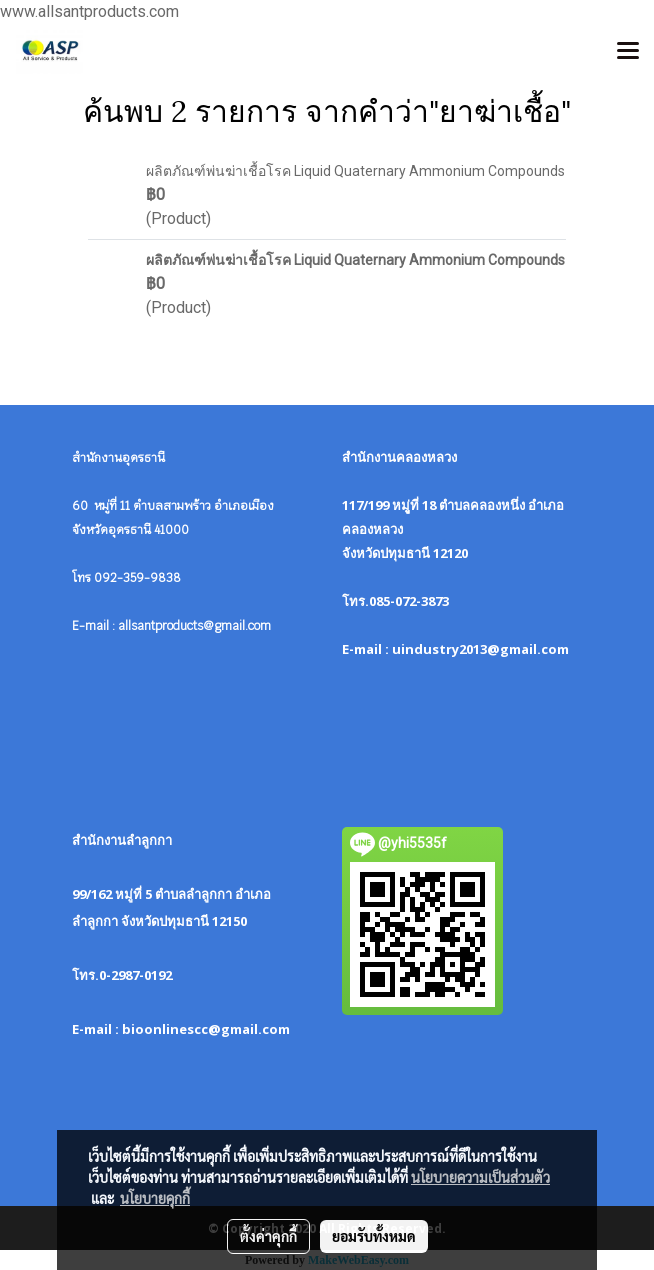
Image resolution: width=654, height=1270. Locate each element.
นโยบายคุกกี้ (155, 1198)
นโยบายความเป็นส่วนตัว (480, 1177)
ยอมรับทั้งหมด (374, 1236)
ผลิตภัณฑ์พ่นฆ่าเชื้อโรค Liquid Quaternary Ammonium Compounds (355, 171)
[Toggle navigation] (628, 52)
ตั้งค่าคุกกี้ (268, 1236)
